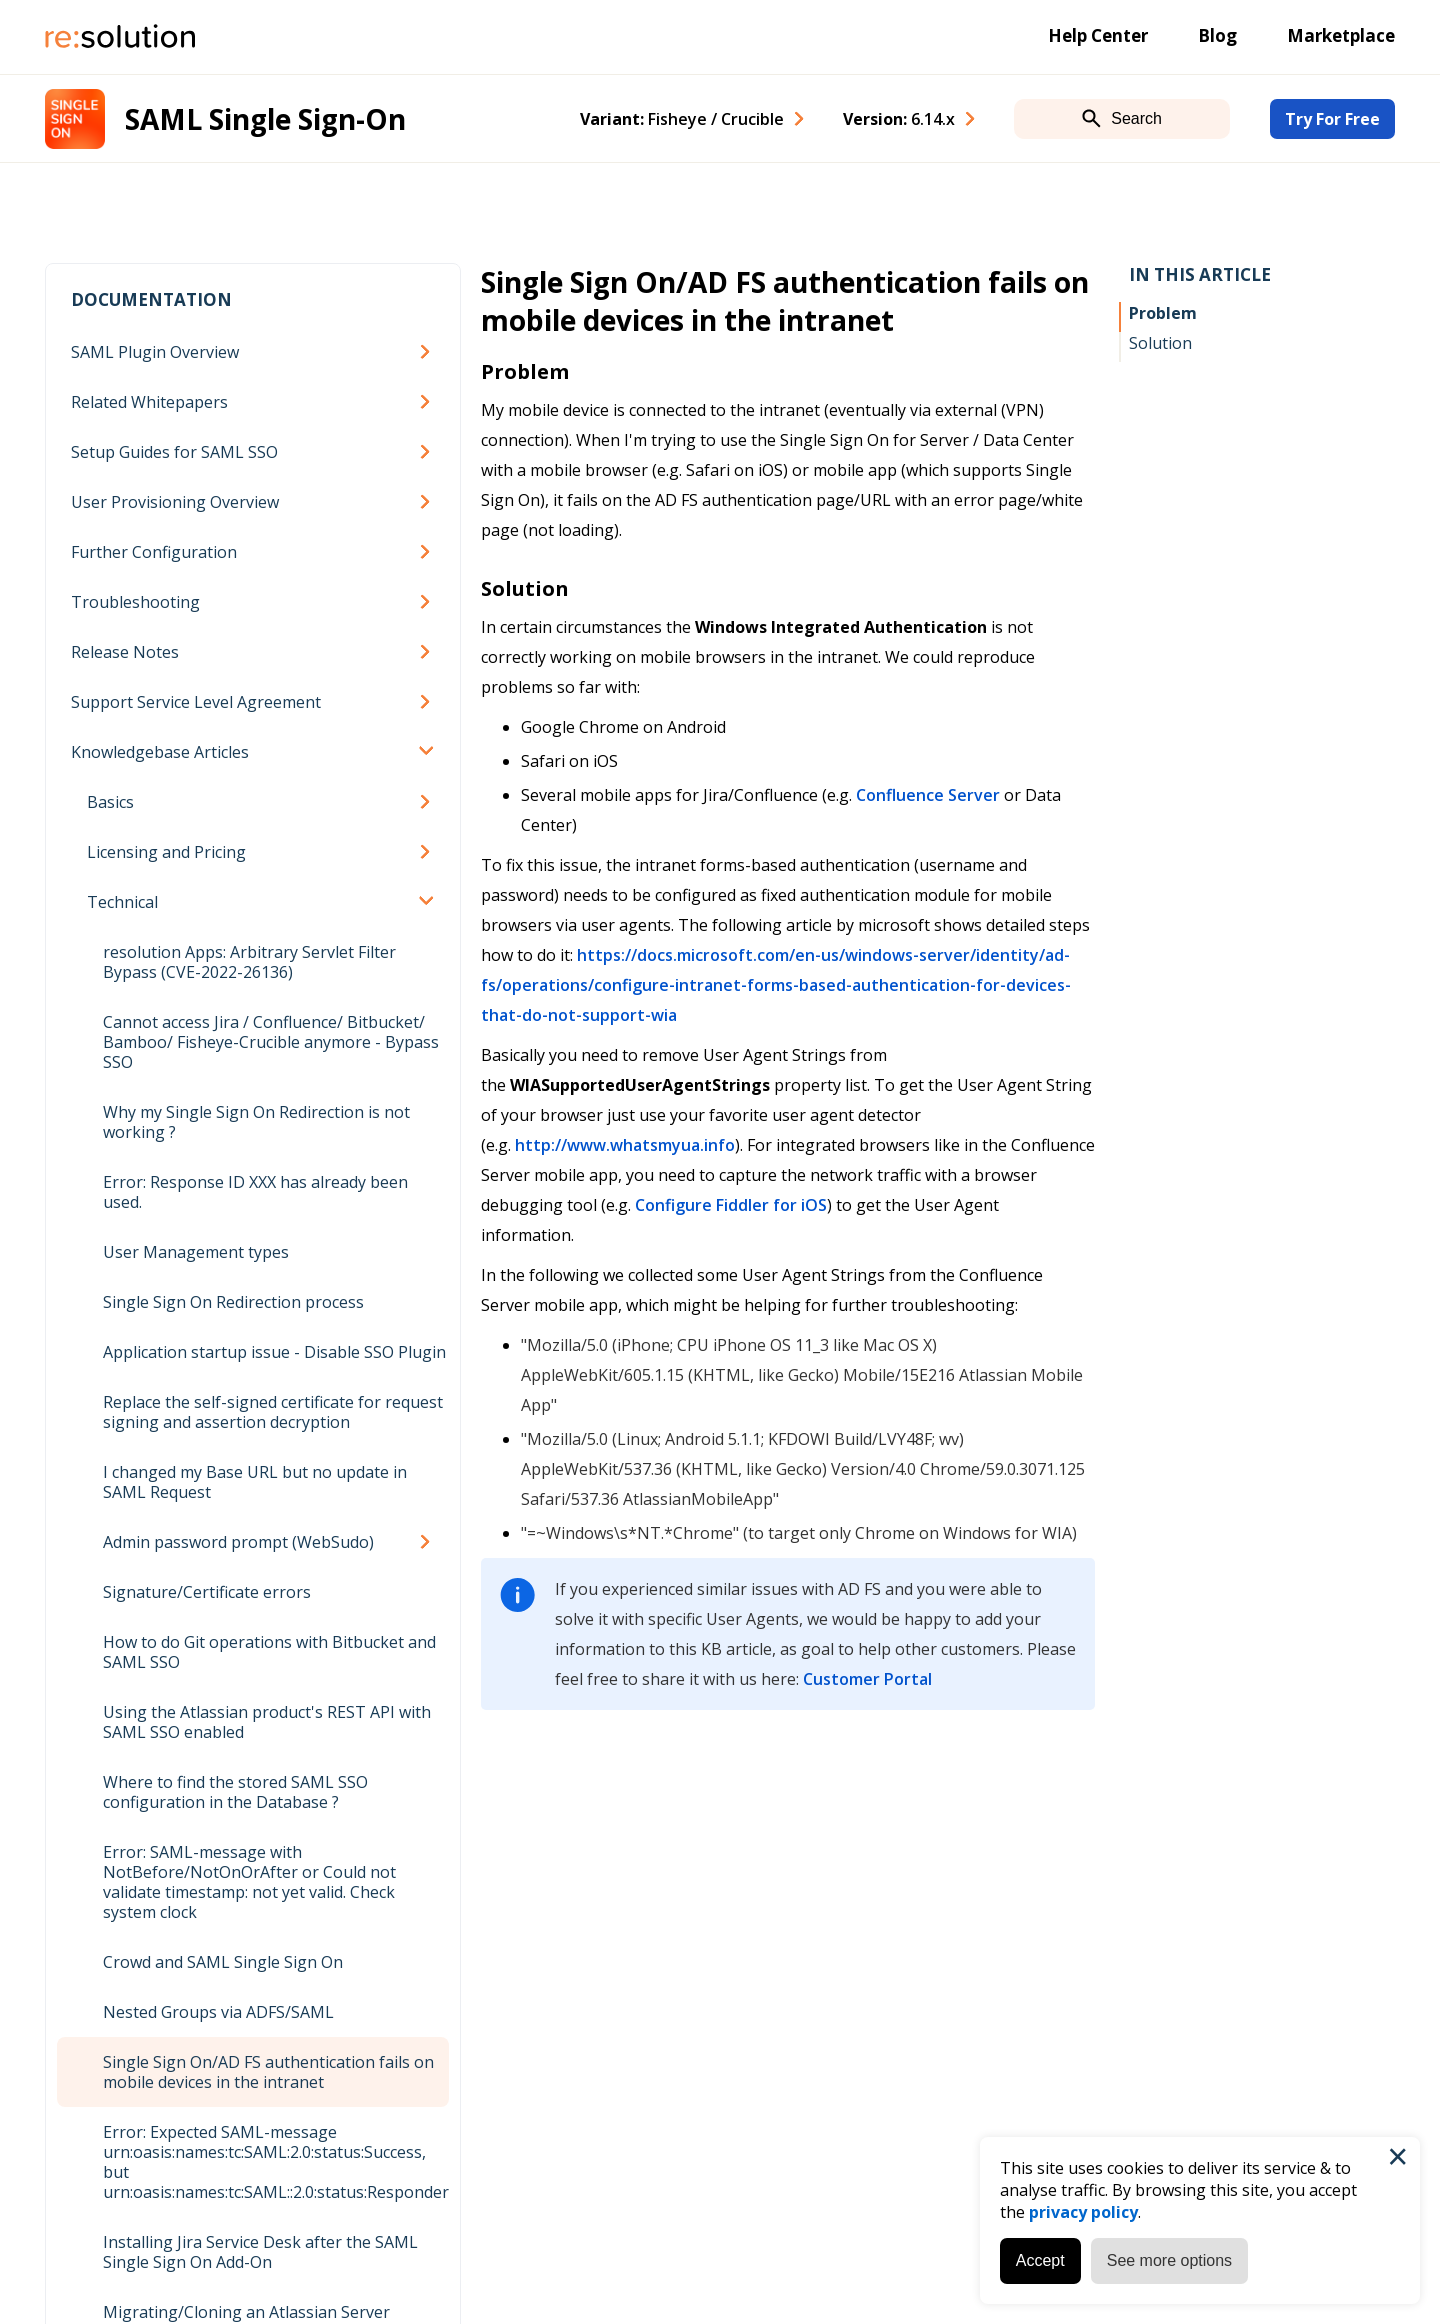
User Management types (196, 1252)
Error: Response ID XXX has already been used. (255, 1192)
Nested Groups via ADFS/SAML (218, 2012)
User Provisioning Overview (175, 502)
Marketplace (1341, 35)
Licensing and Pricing (166, 852)
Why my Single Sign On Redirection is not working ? (256, 1122)
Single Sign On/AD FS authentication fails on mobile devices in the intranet (268, 2072)
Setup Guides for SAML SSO (174, 452)
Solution (1160, 343)
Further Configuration (154, 552)
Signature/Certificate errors (207, 1592)
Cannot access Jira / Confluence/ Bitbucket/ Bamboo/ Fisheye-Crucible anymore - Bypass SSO (271, 1042)
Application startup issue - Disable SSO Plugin (274, 1352)
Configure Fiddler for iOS (731, 1205)
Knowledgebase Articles (160, 752)
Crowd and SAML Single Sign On (223, 1962)
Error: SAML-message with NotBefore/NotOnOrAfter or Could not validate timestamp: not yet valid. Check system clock (249, 1882)
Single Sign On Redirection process (233, 1302)
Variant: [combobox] (682, 119)
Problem (1163, 313)
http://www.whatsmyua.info (625, 1145)
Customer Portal (867, 1679)
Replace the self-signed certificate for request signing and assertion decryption (273, 1412)
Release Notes (125, 652)
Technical (122, 902)
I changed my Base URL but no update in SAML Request (255, 1482)
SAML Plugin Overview (155, 352)
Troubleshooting (135, 602)
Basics (110, 802)
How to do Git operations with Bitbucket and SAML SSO (269, 1652)
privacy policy (1083, 2212)
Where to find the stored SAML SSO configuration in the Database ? (235, 1792)
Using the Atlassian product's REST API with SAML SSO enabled (267, 1722)
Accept (1040, 2260)
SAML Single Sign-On (265, 119)
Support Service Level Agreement (196, 702)
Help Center (1098, 35)
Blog (1217, 35)
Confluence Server (928, 795)
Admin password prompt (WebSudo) (238, 1542)
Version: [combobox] (899, 119)
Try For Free (1332, 119)
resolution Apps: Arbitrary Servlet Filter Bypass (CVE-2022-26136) (249, 962)
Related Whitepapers (149, 402)
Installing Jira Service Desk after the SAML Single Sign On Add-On (260, 2252)
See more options (1169, 2260)
